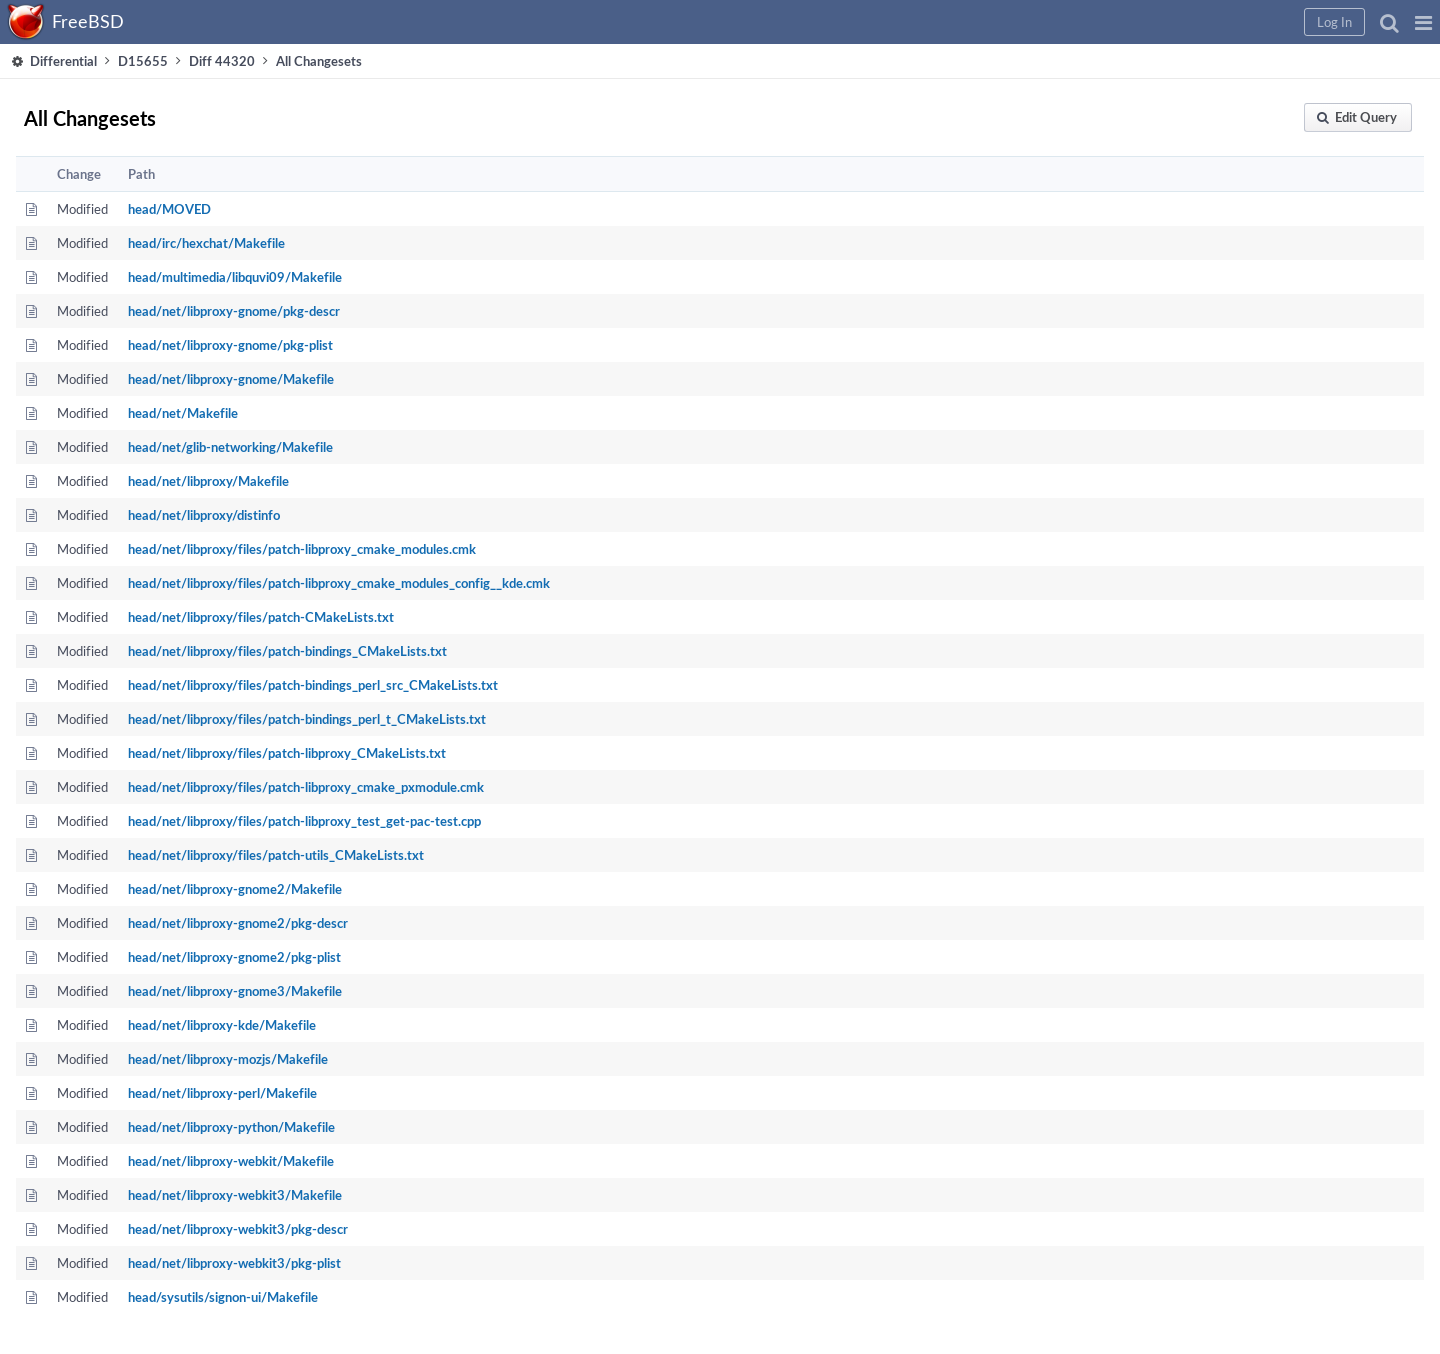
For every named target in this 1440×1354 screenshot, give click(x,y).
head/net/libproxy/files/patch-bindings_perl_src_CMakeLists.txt (313, 685)
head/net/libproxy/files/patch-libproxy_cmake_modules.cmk (302, 549)
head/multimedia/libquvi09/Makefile (235, 277)
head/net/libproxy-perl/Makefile (222, 1093)
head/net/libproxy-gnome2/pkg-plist (234, 957)
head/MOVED (169, 209)
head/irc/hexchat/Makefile (206, 243)
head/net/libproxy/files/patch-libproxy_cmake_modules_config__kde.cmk (339, 583)
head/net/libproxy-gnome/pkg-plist (230, 345)
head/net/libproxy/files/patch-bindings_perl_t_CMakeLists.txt (307, 719)
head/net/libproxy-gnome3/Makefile (235, 991)
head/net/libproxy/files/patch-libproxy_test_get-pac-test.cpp (304, 821)
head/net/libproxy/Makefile (208, 481)
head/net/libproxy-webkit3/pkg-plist (234, 1263)
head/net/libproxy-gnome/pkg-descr (234, 311)
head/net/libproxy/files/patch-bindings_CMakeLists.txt (287, 651)
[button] (1423, 22)
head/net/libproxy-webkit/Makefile (231, 1161)
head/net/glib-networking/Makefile (230, 447)
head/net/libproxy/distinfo (204, 515)
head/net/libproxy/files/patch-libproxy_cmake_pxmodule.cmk (306, 787)
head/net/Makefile (183, 413)
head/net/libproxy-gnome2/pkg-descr (238, 923)
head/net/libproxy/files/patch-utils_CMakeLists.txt (276, 855)
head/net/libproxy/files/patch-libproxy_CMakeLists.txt (287, 753)
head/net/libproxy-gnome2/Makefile (235, 889)
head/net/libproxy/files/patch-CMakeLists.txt (261, 617)
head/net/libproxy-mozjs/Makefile (228, 1059)
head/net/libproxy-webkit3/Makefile (235, 1195)
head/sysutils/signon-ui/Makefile (223, 1297)
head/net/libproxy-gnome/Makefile (231, 379)
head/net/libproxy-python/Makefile (231, 1127)
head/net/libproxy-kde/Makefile (222, 1025)
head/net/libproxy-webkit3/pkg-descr (238, 1229)
